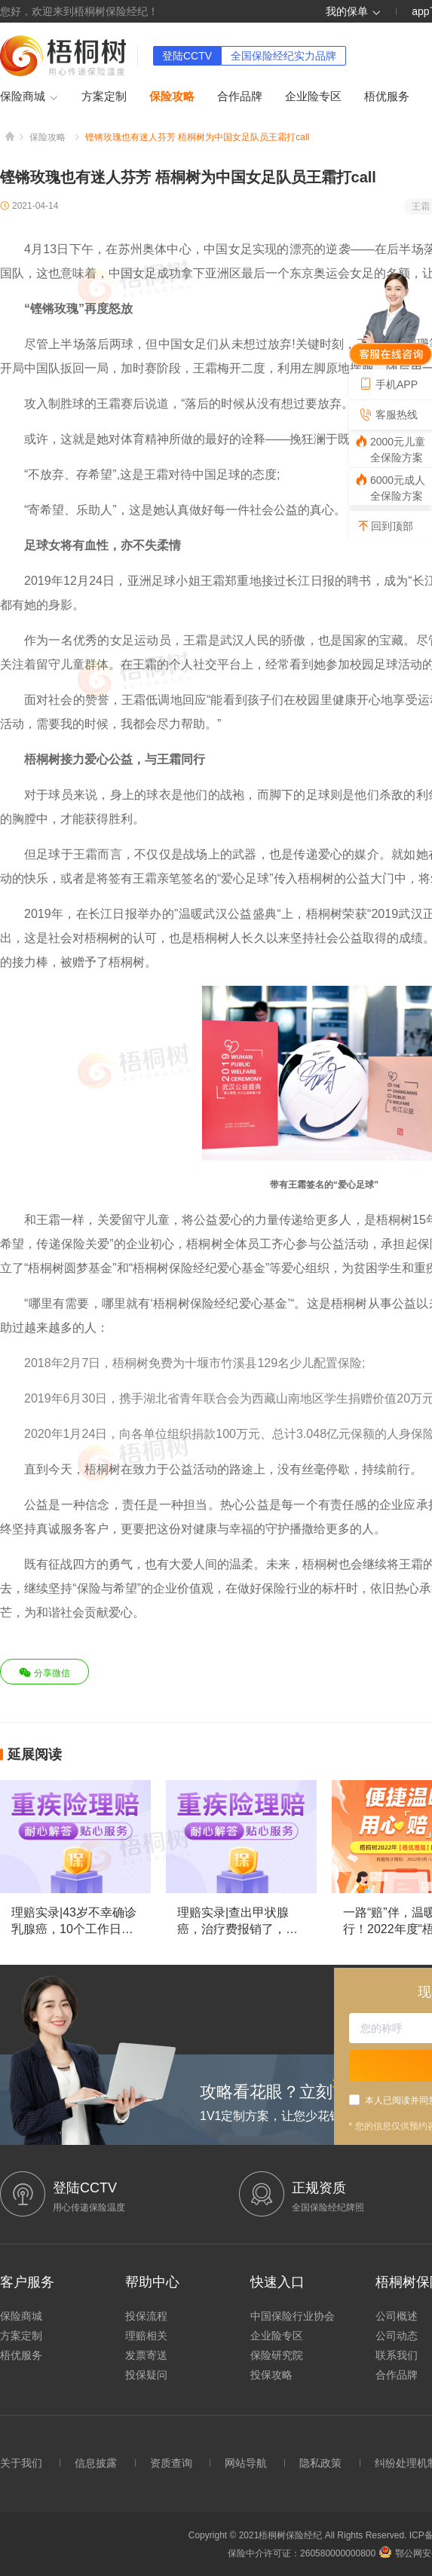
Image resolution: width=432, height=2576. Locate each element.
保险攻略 (172, 96)
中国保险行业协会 (292, 2316)
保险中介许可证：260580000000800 (301, 2553)
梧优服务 (386, 96)
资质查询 (171, 2463)
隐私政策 (320, 2463)
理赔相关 (146, 2336)
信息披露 (96, 2463)
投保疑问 (146, 2375)
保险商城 (29, 97)
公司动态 (396, 2336)
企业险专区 (313, 96)
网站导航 (246, 2463)
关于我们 (21, 2463)
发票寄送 (146, 2355)
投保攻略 (271, 2375)
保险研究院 (276, 2355)
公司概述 (396, 2316)
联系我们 (396, 2355)
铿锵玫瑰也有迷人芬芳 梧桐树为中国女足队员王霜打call (197, 137)
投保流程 (146, 2316)
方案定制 (104, 96)
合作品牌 (239, 96)
